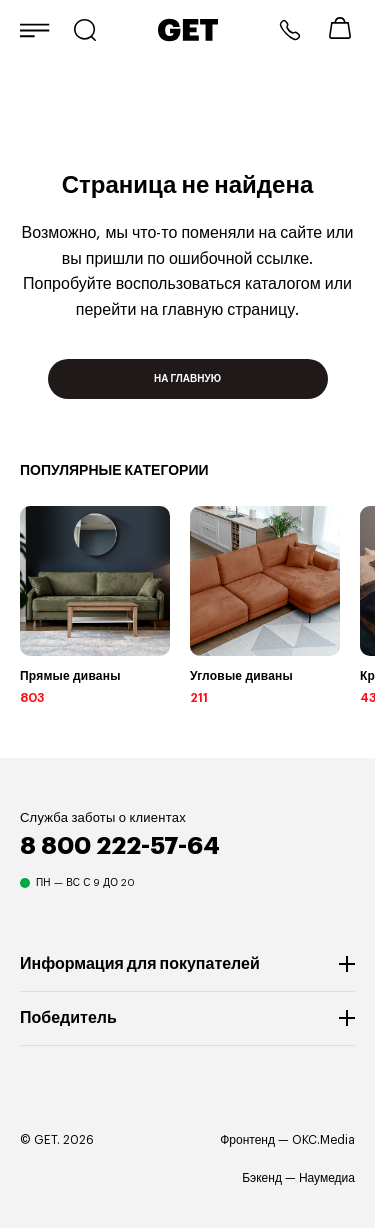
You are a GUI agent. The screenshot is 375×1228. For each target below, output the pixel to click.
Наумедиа (327, 1178)
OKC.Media (323, 1140)
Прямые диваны (70, 676)
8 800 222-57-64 (290, 30)
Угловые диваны (241, 676)
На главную (187, 379)
